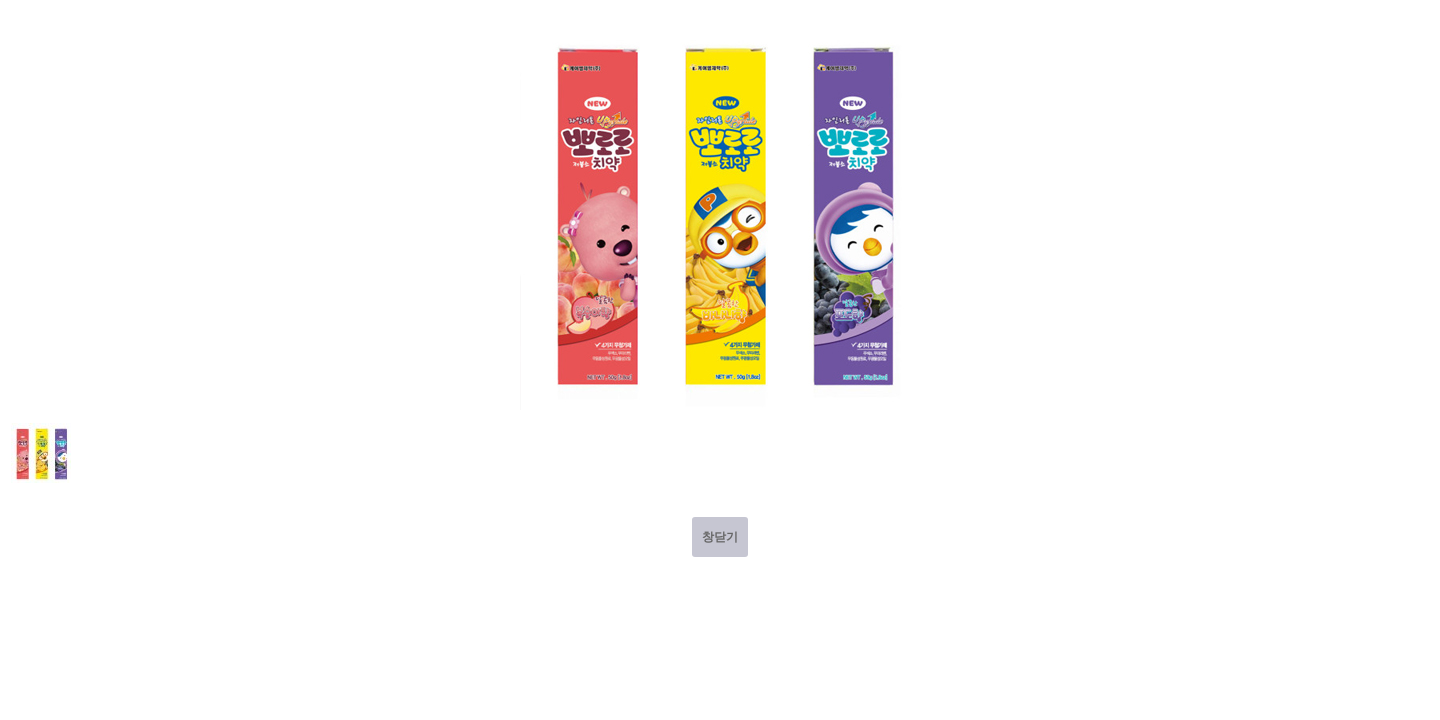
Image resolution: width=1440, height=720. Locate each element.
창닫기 (720, 537)
